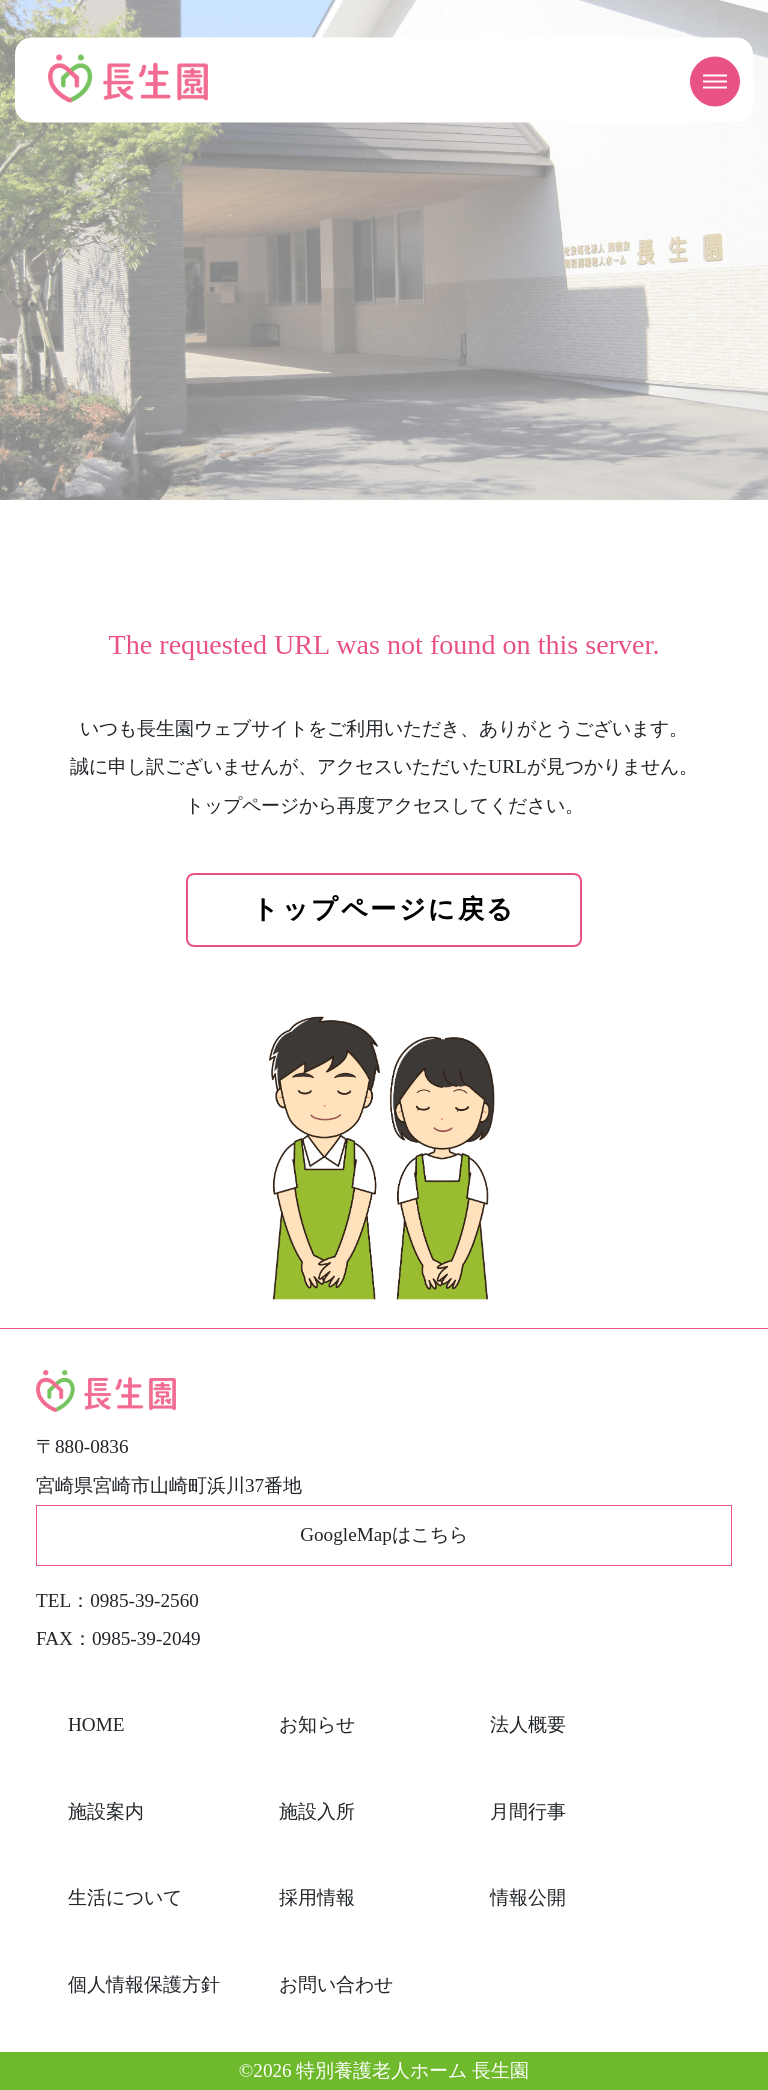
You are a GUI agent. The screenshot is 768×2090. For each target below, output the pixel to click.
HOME (96, 1724)
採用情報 (317, 1897)
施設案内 (106, 1811)
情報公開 (528, 1897)
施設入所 (317, 1811)
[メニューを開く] (715, 82)
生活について (125, 1897)
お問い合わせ (336, 1984)
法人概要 (528, 1724)
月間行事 (528, 1811)
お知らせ (317, 1724)
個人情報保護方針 (144, 1984)
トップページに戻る (384, 909)
